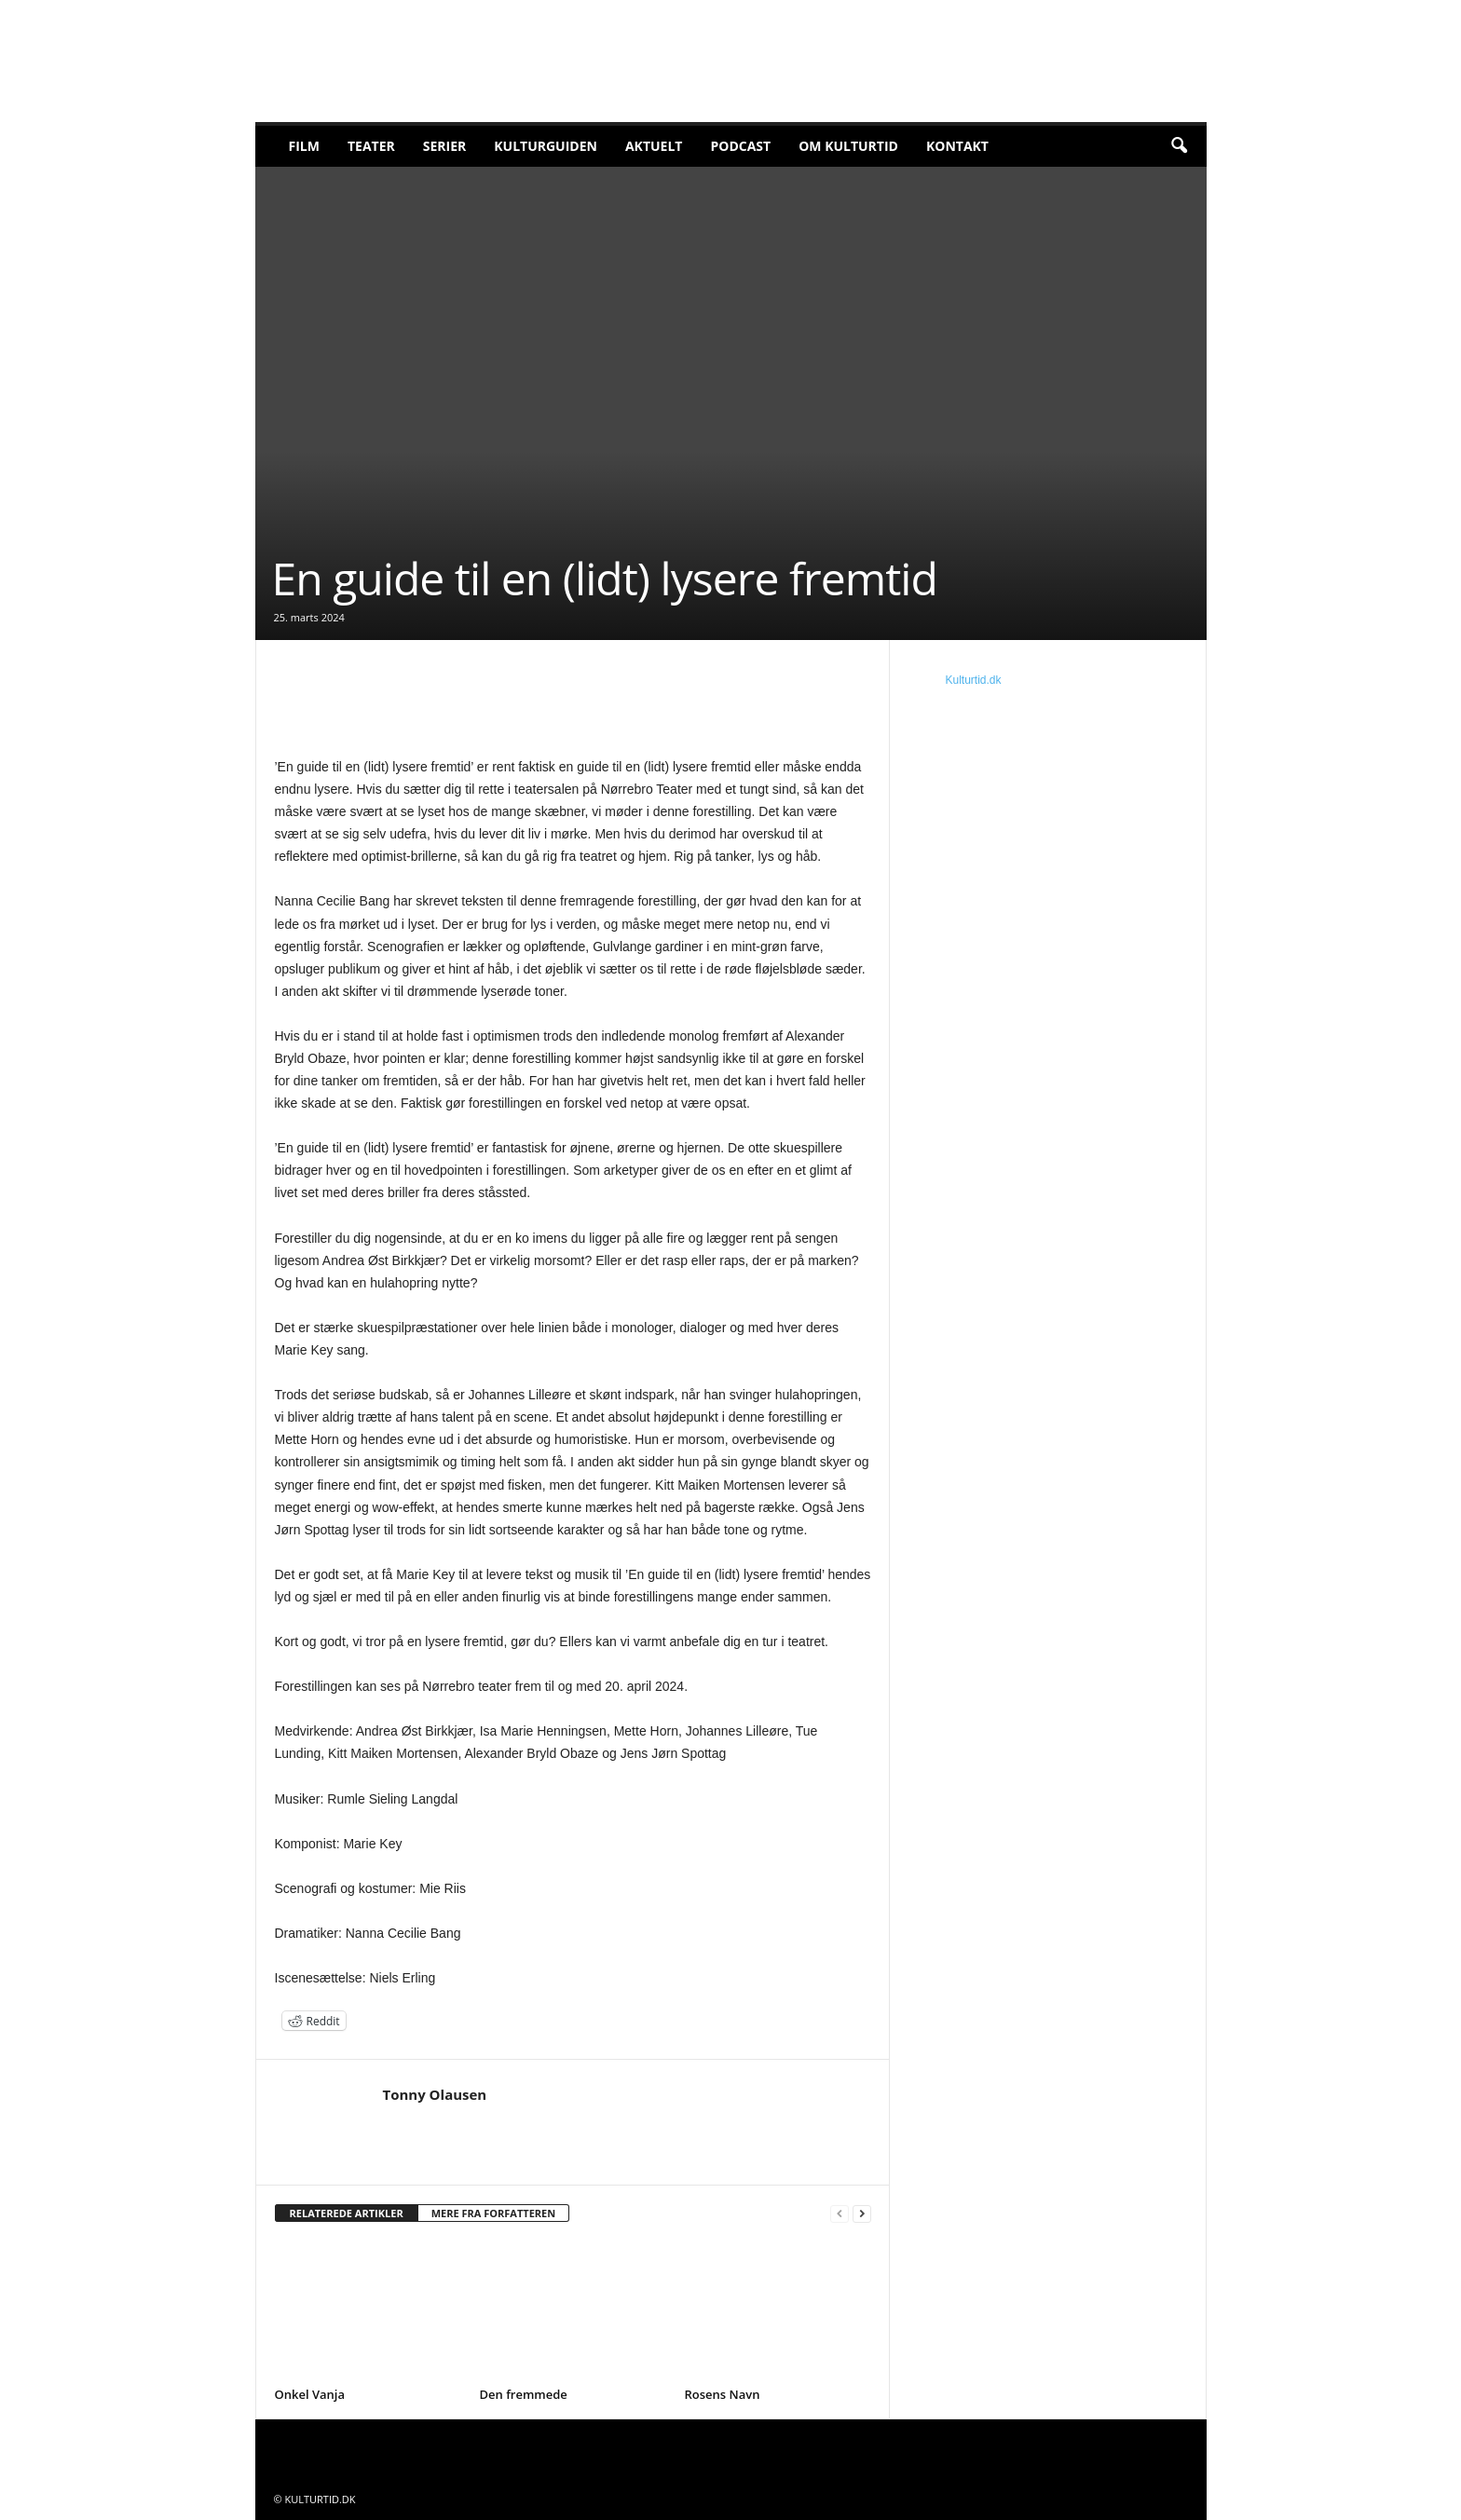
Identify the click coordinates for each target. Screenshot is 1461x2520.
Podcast (740, 146)
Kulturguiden (545, 146)
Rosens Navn (722, 2394)
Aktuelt (654, 146)
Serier (445, 146)
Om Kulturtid (848, 146)
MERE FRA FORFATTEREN (493, 2213)
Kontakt (957, 146)
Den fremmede (523, 2394)
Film (304, 146)
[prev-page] (839, 2214)
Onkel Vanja (310, 2394)
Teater (371, 146)
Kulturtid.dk (974, 680)
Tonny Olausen (435, 2094)
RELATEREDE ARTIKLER (346, 2213)
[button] (1178, 146)
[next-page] (862, 2214)
